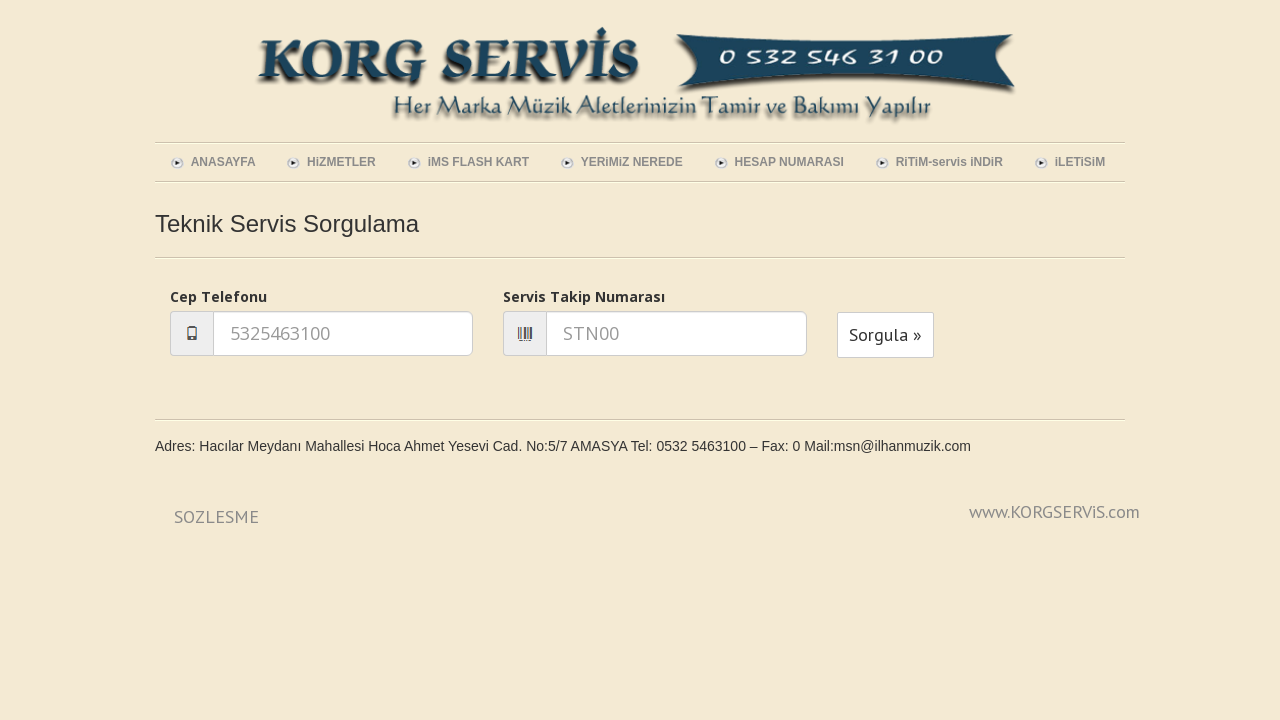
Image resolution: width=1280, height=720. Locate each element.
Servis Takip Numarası (584, 296)
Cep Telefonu (218, 296)
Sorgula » (885, 334)
